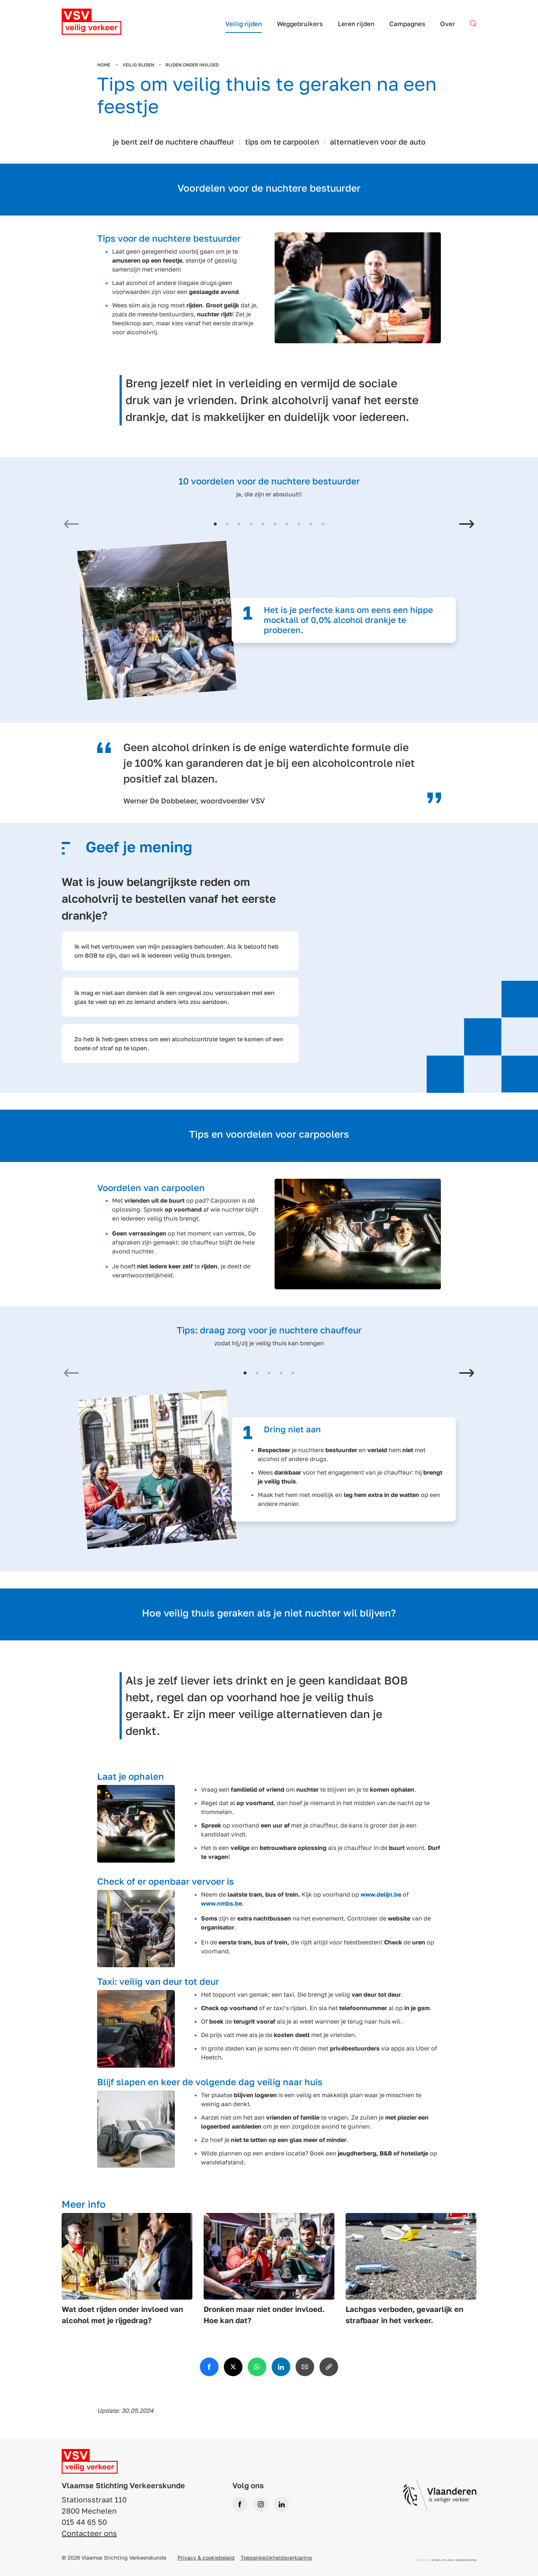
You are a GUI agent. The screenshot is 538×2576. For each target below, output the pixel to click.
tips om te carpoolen (282, 141)
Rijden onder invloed (192, 65)
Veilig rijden (138, 65)
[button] (215, 524)
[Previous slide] (71, 525)
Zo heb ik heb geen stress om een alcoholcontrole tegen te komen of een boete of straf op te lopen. (178, 1043)
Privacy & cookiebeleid (206, 2557)
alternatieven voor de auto (378, 141)
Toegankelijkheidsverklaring (276, 2557)
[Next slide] (466, 525)
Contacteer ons (89, 2533)
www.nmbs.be (221, 1903)
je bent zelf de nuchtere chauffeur (173, 141)
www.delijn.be (381, 1894)
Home (104, 65)
